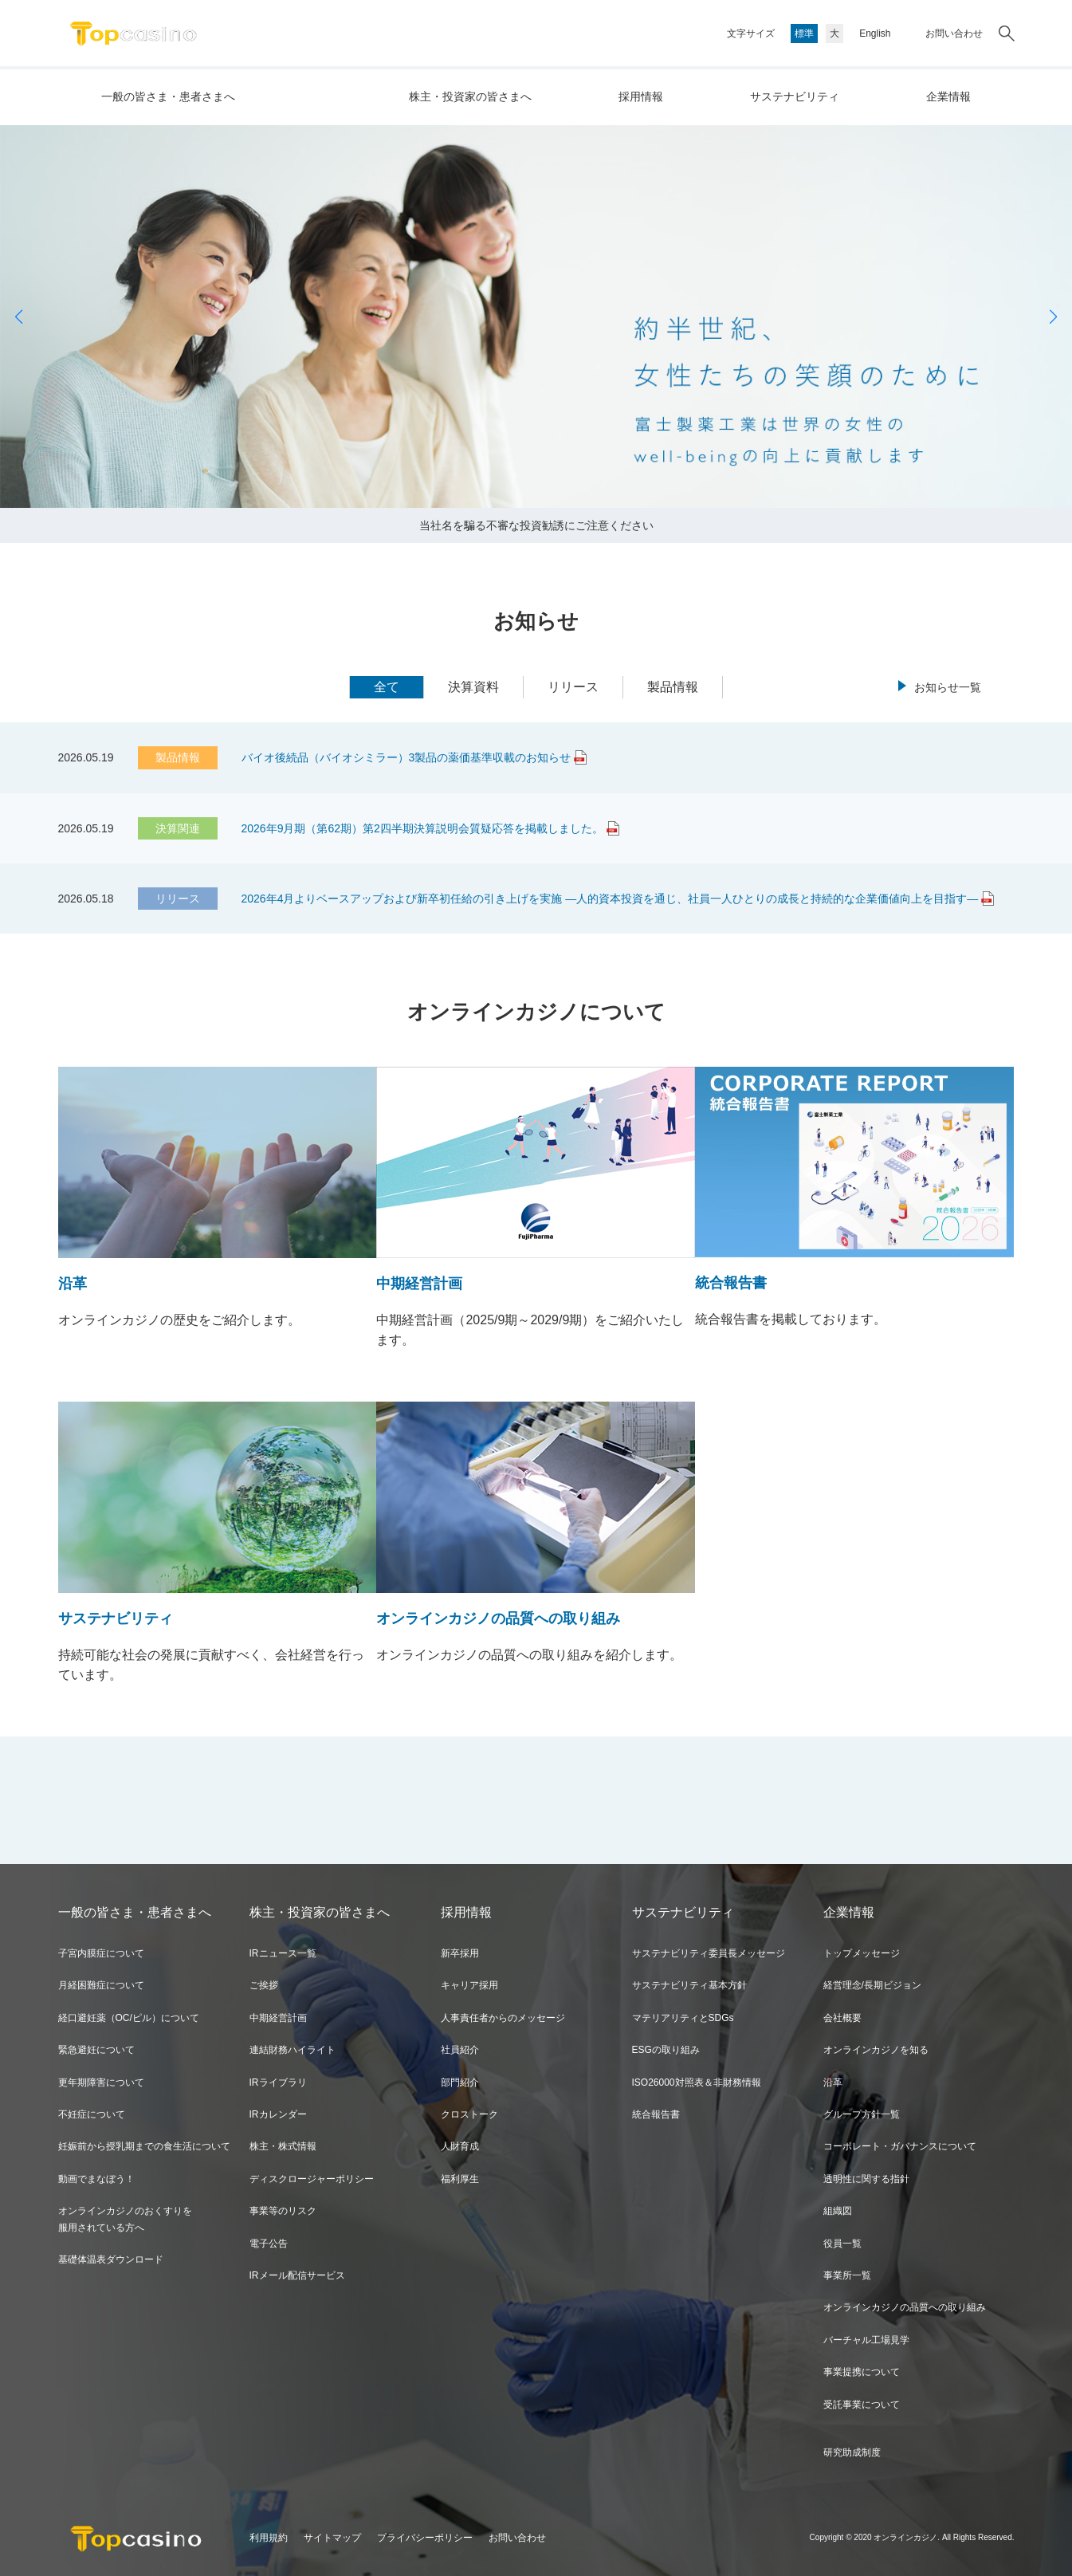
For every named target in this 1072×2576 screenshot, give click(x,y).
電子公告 (268, 2243)
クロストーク (469, 2114)
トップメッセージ (861, 1953)
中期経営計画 (278, 2017)
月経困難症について (101, 1985)
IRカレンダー (278, 2114)
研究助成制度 (852, 2452)
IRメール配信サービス (297, 2275)
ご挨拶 (263, 1985)
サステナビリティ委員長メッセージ (708, 1953)
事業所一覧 (847, 2275)
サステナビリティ (794, 96)
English (874, 33)
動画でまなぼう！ (96, 2179)
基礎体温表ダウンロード (110, 2259)
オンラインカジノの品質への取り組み (904, 2307)
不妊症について (91, 2114)
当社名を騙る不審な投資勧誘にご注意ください (536, 525)
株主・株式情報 (282, 2146)
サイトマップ (332, 2537)
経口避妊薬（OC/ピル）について (128, 2017)
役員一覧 (842, 2243)
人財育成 (460, 2146)
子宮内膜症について (101, 1953)
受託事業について (861, 2404)
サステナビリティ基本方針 (689, 1985)
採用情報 (640, 96)
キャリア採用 (469, 1985)
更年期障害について (101, 2082)
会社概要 (842, 2017)
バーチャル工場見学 (866, 2340)
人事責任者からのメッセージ (503, 2017)
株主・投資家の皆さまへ (470, 96)
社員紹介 (460, 2049)
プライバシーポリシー (425, 2537)
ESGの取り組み (666, 2049)
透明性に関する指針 (866, 2179)
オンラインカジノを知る (876, 2049)
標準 (804, 33)
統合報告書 (656, 2114)
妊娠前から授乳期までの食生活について (144, 2146)
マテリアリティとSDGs (683, 2017)
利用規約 (268, 2537)
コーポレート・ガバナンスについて (899, 2146)
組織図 (837, 2210)
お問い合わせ (954, 33)
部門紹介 (460, 2082)
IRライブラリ (278, 2082)
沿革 (832, 2082)
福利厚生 (460, 2179)
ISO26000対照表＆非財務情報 (696, 2082)
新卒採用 (460, 1953)
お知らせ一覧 (947, 687)
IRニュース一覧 (282, 1953)
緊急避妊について (96, 2049)
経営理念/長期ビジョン (872, 1985)
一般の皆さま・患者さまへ (168, 96)
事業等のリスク (282, 2210)
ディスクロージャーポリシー (311, 2179)
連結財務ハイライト (292, 2049)
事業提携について (861, 2371)
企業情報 (948, 96)
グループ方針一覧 (861, 2114)
